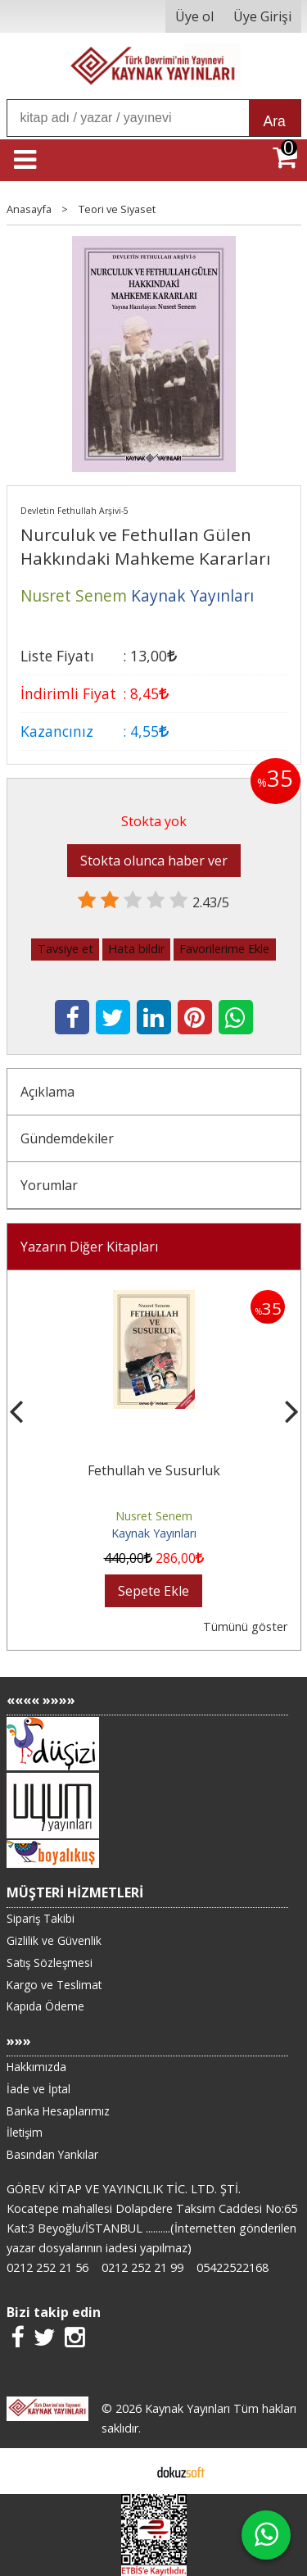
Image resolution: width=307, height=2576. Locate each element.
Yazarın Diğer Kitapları (89, 1247)
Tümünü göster (245, 1626)
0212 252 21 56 (47, 2267)
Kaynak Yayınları (153, 1533)
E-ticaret (127, 2471)
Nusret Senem (153, 1516)
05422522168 (232, 2267)
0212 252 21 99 (142, 2267)
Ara (275, 121)
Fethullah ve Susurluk (154, 1470)
